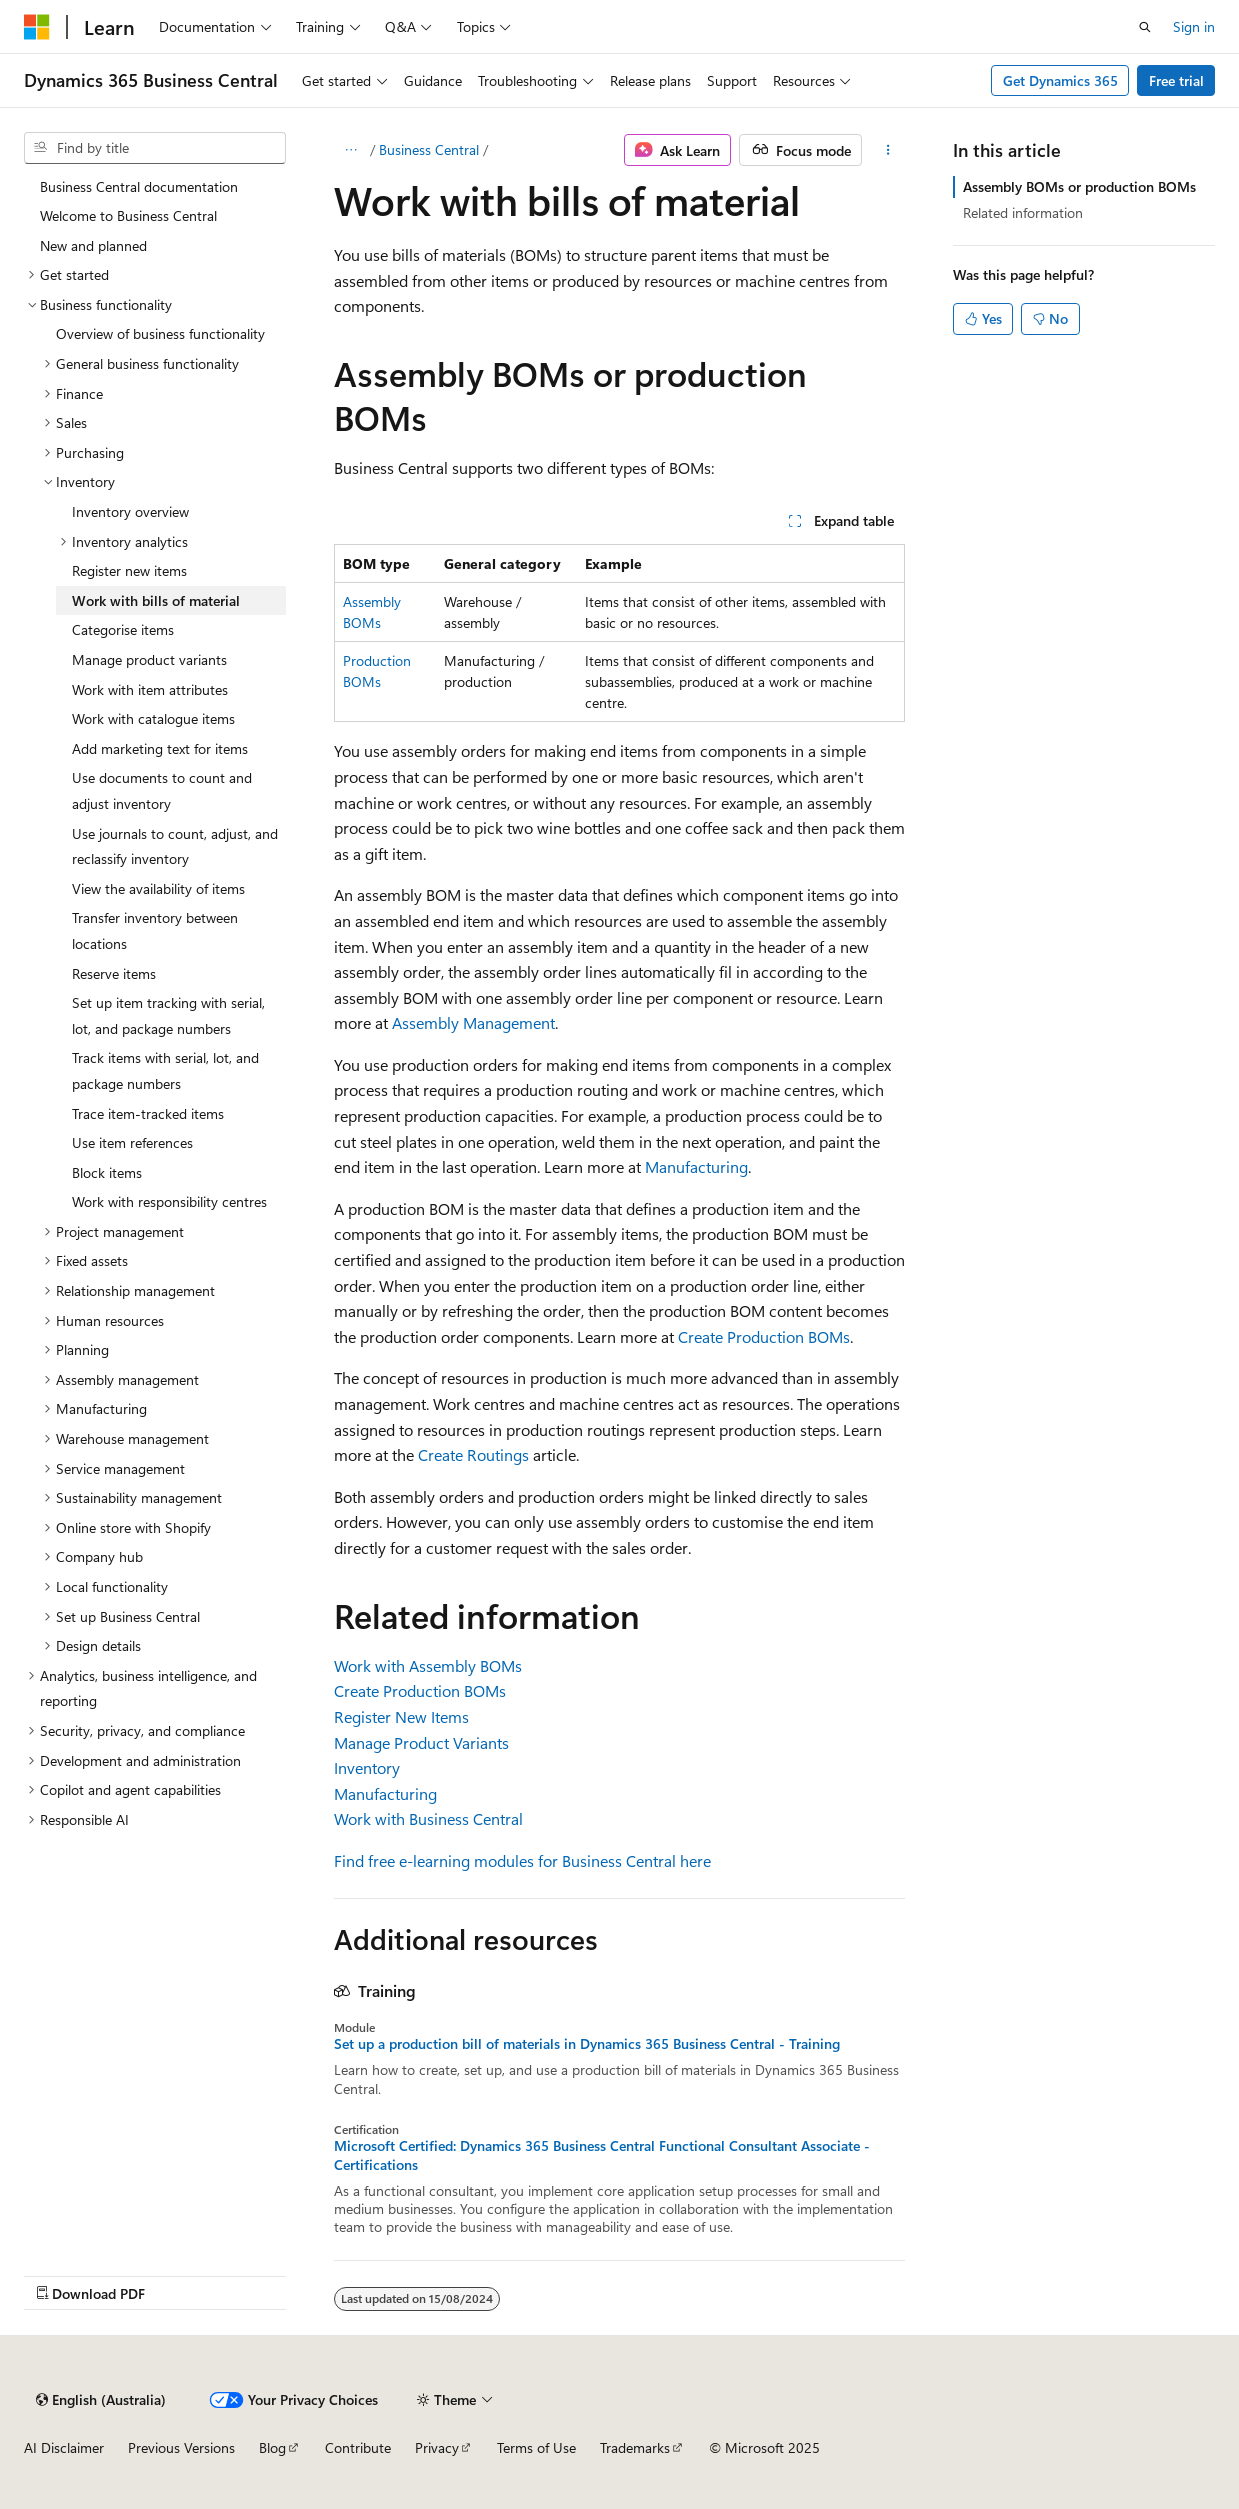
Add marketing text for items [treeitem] (160, 748)
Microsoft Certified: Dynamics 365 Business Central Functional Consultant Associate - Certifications (602, 2155)
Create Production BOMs (764, 1336)
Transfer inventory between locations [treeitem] (155, 930)
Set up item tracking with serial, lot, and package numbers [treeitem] (168, 1015)
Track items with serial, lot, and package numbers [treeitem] (165, 1070)
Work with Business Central (428, 1818)
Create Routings (473, 1454)
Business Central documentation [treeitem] (139, 186)
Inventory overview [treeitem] (130, 511)
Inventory (367, 1767)
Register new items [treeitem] (129, 570)
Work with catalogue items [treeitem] (153, 718)
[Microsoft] (37, 27)
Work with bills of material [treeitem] (156, 600)
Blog (272, 2447)
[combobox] (155, 148)
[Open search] (1145, 27)
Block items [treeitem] (107, 1172)
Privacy (437, 2447)
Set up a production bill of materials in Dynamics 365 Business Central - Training (587, 2044)
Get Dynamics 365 (1060, 80)
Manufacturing (696, 1166)
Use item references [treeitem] (132, 1142)
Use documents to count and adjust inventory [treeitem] (162, 790)
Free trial (1176, 80)
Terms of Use (536, 2447)
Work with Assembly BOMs (428, 1665)
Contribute (358, 2447)
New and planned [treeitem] (93, 245)
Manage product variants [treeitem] (149, 659)
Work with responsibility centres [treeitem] (169, 1201)
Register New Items (401, 1716)
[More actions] (887, 150)
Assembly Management (473, 1022)
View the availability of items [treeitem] (158, 888)
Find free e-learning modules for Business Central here (522, 1860)
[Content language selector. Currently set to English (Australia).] (101, 2400)
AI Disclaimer (64, 2447)
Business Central (429, 149)
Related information (1023, 212)
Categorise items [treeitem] (123, 629)
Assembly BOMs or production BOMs (1079, 186)
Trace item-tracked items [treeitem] (148, 1113)
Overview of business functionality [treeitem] (160, 333)
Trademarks (635, 2447)
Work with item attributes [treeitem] (150, 689)
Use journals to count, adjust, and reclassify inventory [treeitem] (175, 846)
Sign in (1194, 26)
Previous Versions (181, 2447)
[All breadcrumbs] (351, 150)
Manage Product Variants (421, 1742)
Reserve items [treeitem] (114, 973)
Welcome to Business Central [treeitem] (128, 215)
